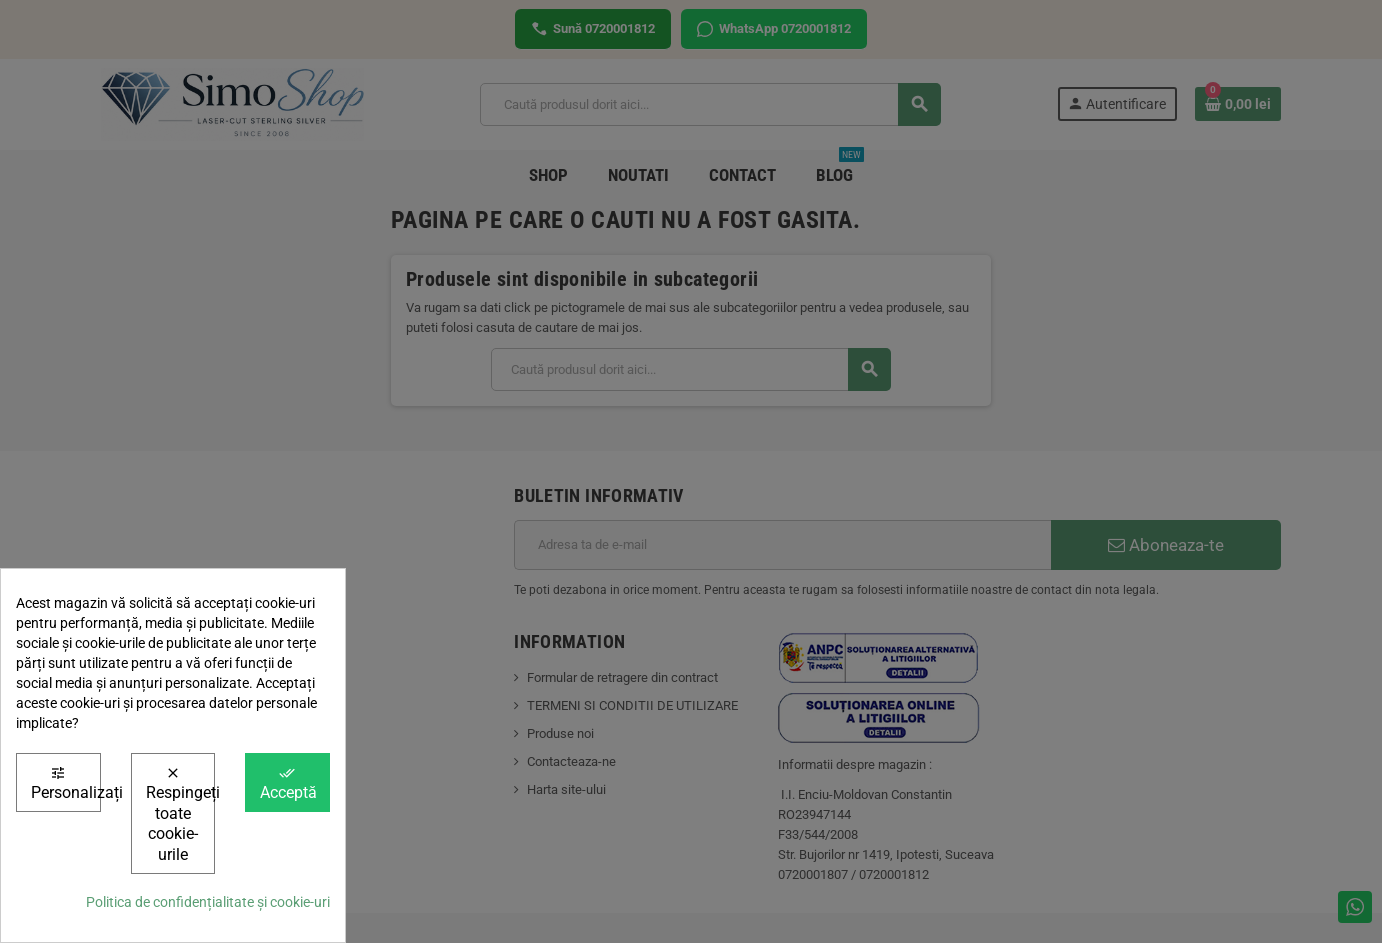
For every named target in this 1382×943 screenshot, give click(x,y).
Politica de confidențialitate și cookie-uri (208, 902)
